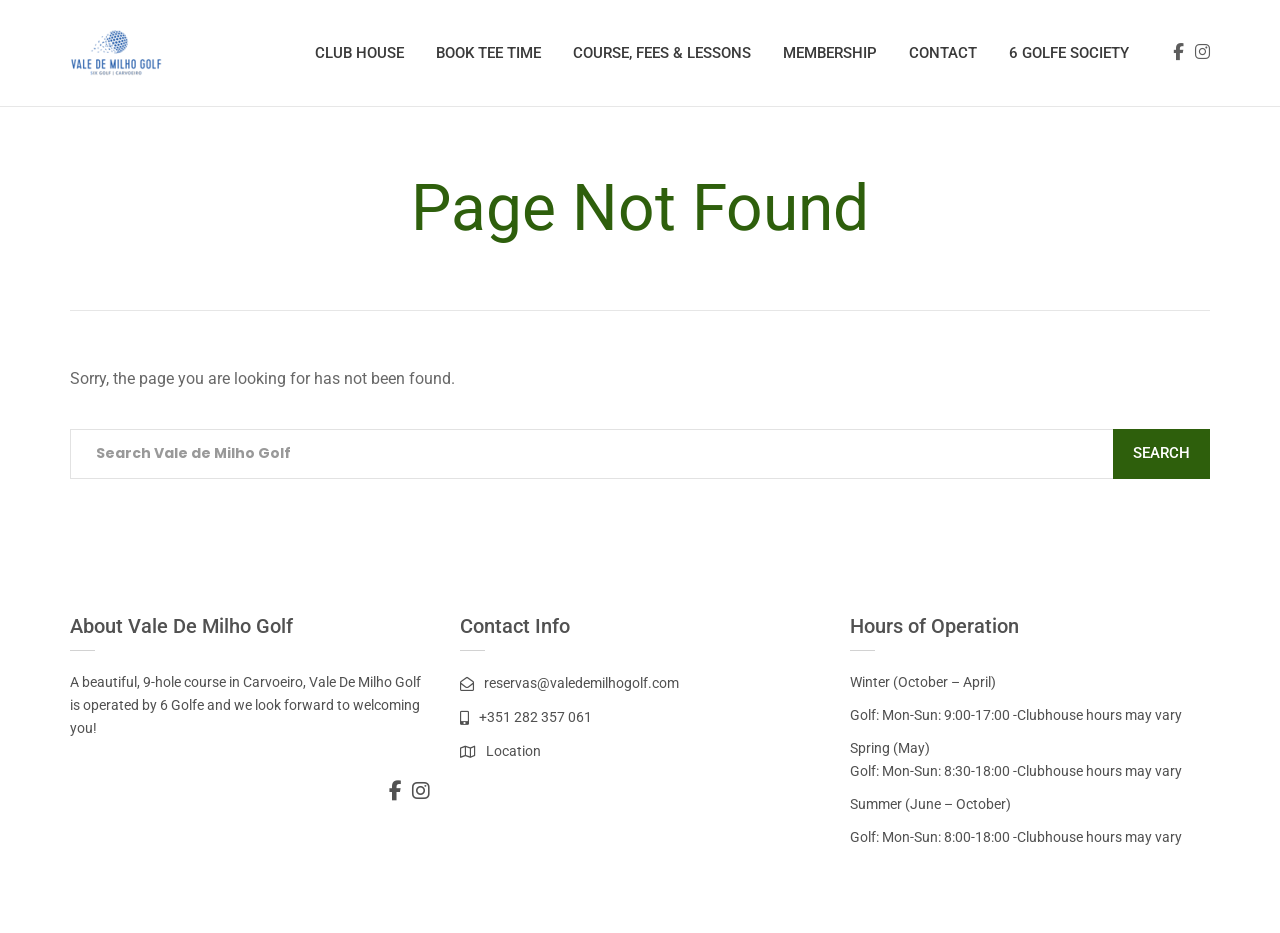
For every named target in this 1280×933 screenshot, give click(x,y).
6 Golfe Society (1069, 53)
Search (1161, 453)
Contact (943, 53)
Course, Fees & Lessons (662, 53)
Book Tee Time (488, 53)
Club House (359, 53)
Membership (830, 53)
